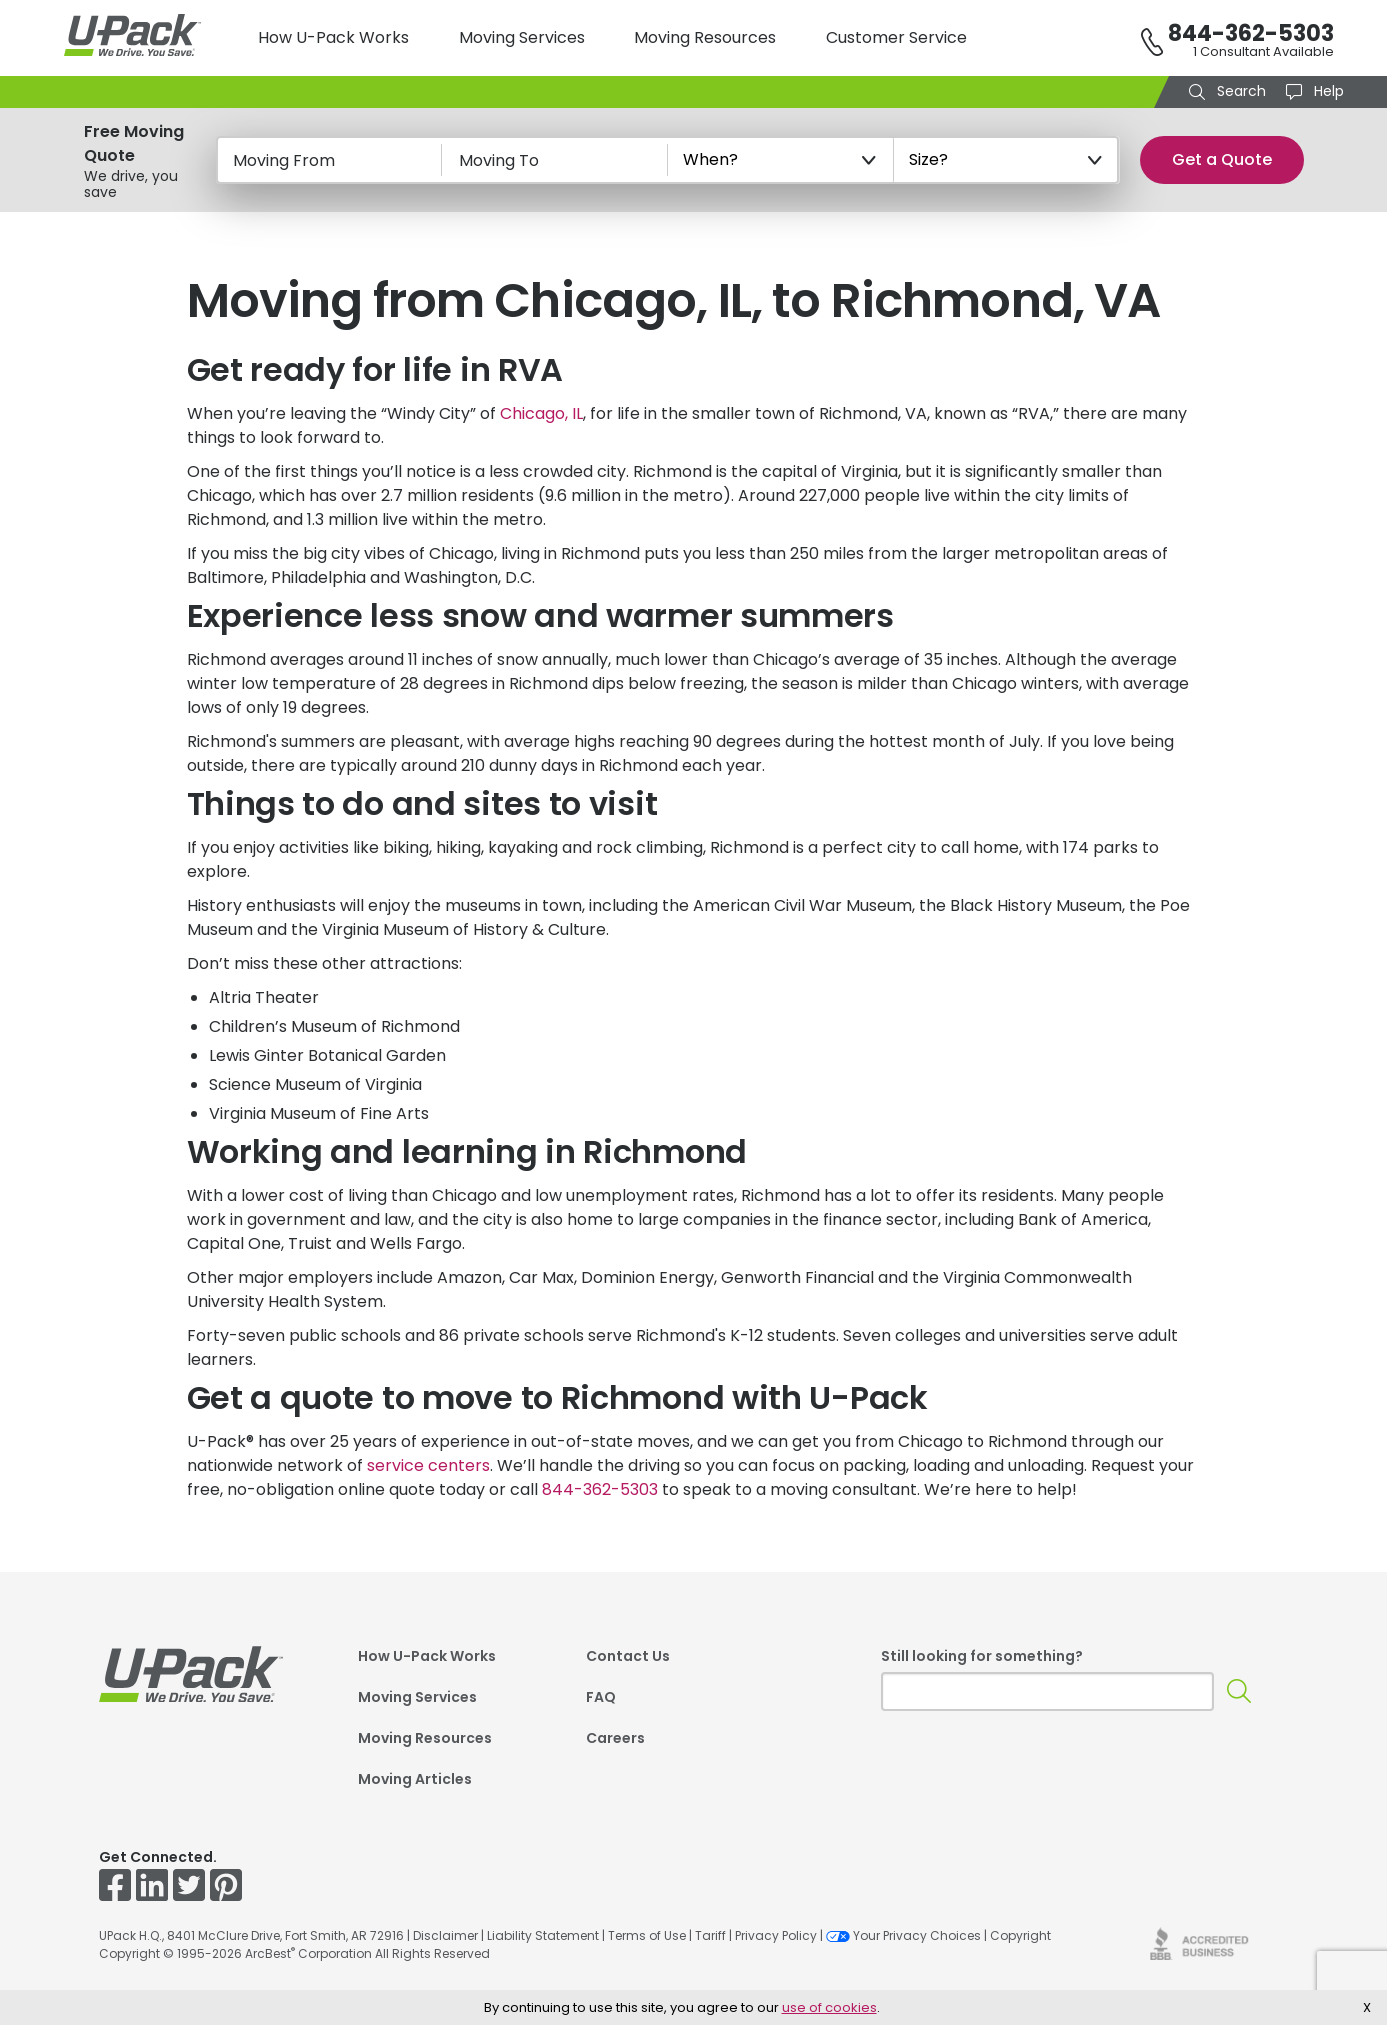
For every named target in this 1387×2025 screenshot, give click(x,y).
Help (1327, 91)
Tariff (710, 1935)
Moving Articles (415, 1779)
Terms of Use (647, 1935)
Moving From (284, 160)
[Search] (1238, 1691)
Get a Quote (1222, 159)
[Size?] (1007, 160)
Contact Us (628, 1656)
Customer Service (896, 37)
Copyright (1020, 1935)
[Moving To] (555, 160)
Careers (615, 1738)
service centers (428, 1465)
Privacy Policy (776, 1935)
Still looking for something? (982, 1656)
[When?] (781, 160)
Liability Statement (543, 1935)
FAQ (601, 1697)
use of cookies (829, 2007)
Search (1239, 91)
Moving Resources (705, 37)
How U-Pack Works (333, 37)
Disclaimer (445, 1935)
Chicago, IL (541, 413)
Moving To (499, 160)
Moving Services (522, 37)
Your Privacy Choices (903, 1935)
